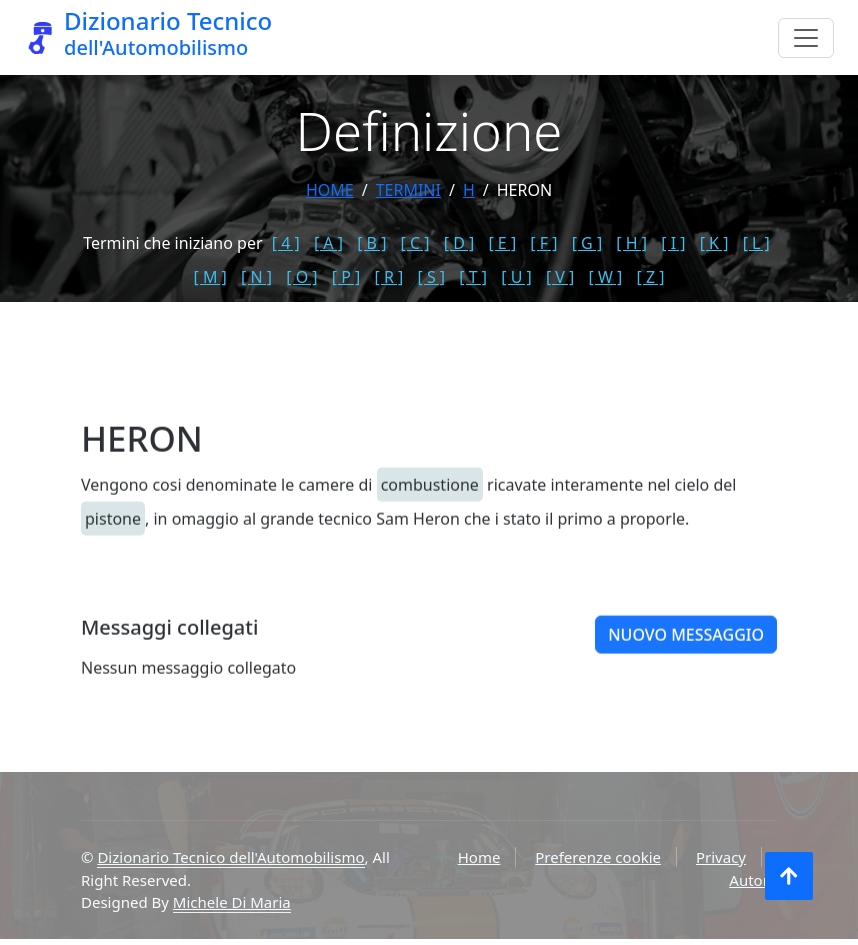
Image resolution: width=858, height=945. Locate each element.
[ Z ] (650, 277)
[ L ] (756, 243)
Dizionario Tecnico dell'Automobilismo (230, 857)
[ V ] (560, 277)
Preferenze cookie (598, 857)
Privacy (721, 857)
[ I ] (673, 243)
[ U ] (516, 277)
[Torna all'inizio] (789, 876)
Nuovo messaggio (686, 654)
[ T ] (473, 277)
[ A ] (328, 243)
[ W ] (606, 277)
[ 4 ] (286, 243)
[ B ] (371, 243)
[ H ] (631, 243)
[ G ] (587, 243)
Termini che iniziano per (172, 243)
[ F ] (543, 243)
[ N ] (256, 277)
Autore (753, 880)
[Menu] (806, 38)
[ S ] (431, 277)
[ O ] (301, 277)
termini (408, 190)
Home (330, 190)
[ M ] (210, 277)
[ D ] (459, 243)
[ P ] (346, 277)
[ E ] (502, 243)
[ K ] (714, 243)
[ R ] (388, 277)
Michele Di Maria (232, 902)
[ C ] (415, 243)
